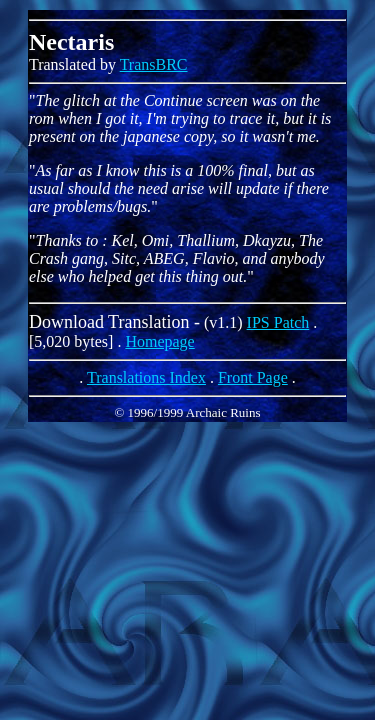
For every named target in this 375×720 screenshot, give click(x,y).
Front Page (253, 377)
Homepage (159, 341)
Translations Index (146, 377)
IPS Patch (278, 322)
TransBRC (154, 64)
